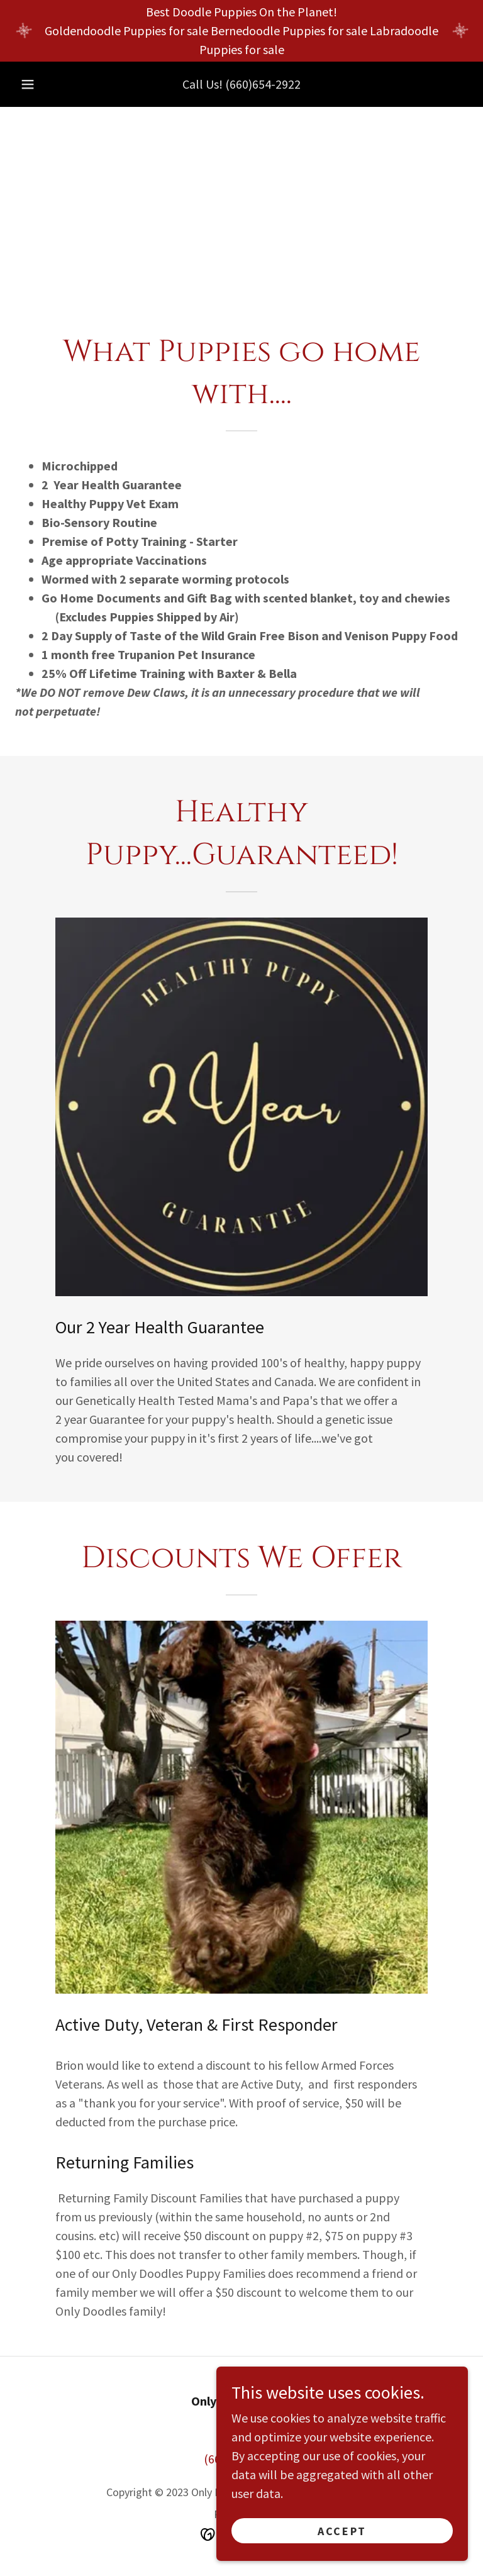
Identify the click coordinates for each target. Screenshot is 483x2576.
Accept (342, 2531)
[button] (27, 84)
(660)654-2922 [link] (263, 84)
